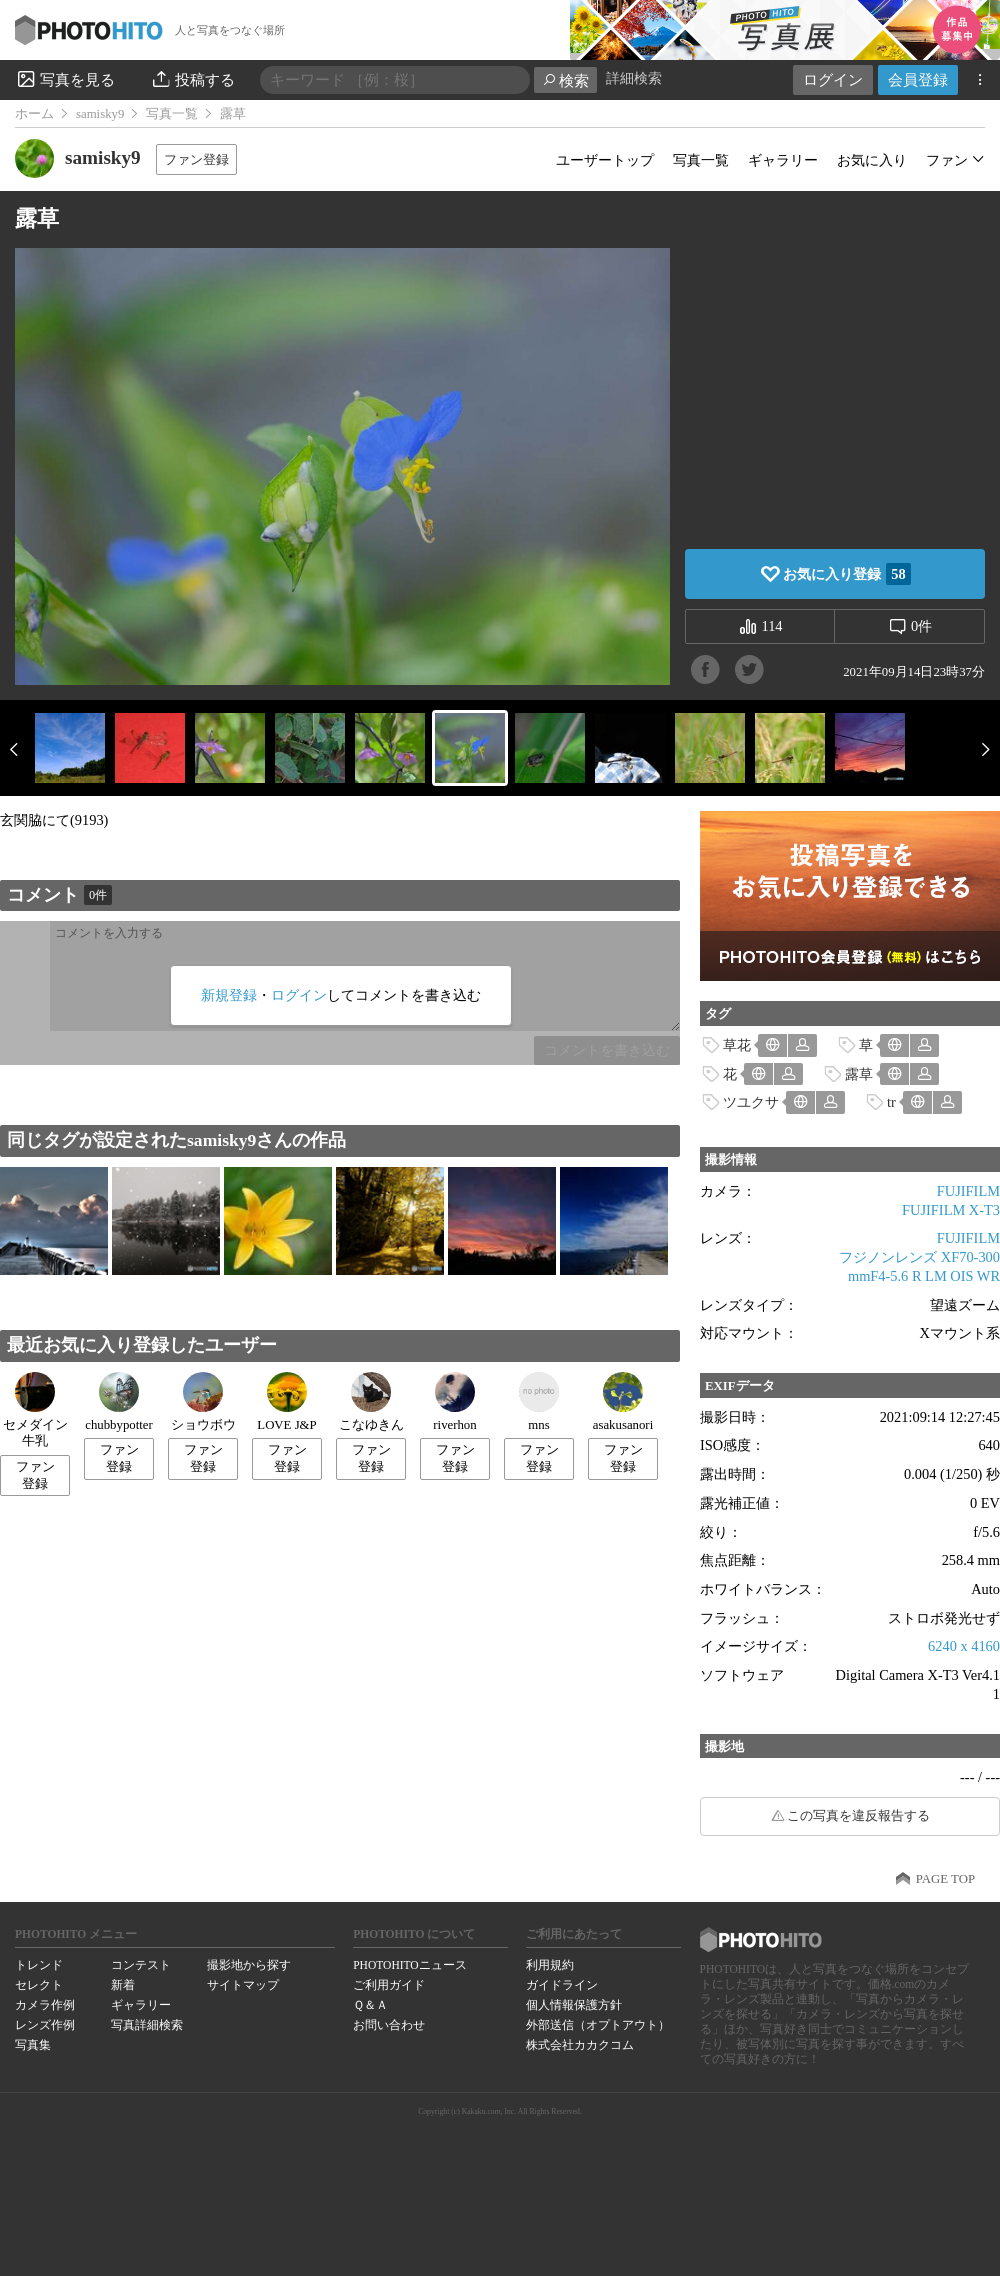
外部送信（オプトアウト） (598, 2025)
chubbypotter (119, 1402)
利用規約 (550, 1965)
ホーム (34, 114)
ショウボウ (203, 1402)
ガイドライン (562, 1985)
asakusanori (623, 1402)
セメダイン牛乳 (35, 1410)
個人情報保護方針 (574, 2005)
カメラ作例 (45, 2005)
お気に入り (872, 160)
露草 (859, 1074)
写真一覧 (172, 114)
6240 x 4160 (964, 1646)
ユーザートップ (605, 160)
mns (539, 1402)
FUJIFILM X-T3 (951, 1210)
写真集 (33, 2045)
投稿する (192, 79)
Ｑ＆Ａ (370, 2005)
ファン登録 (196, 159)
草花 (737, 1045)
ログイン (833, 79)
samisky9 (100, 114)
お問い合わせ (389, 2025)
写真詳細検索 (147, 2025)
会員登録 (918, 79)
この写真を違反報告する (858, 1816)
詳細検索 (634, 78)
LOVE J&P (286, 1402)
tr (891, 1102)
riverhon (454, 1402)
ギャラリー (783, 160)
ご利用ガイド (389, 1985)
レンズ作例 (45, 2025)
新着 (123, 1985)
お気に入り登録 (846, 574)
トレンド (39, 1965)
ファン (947, 160)
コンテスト (141, 1965)
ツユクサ (751, 1102)
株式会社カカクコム (580, 2045)
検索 (565, 80)
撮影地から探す (249, 1965)
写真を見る (65, 79)
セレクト (39, 1985)
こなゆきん (371, 1402)
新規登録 (229, 995)
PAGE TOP (945, 1879)
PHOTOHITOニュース (409, 1965)
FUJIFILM (968, 1191)
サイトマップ (243, 1985)
